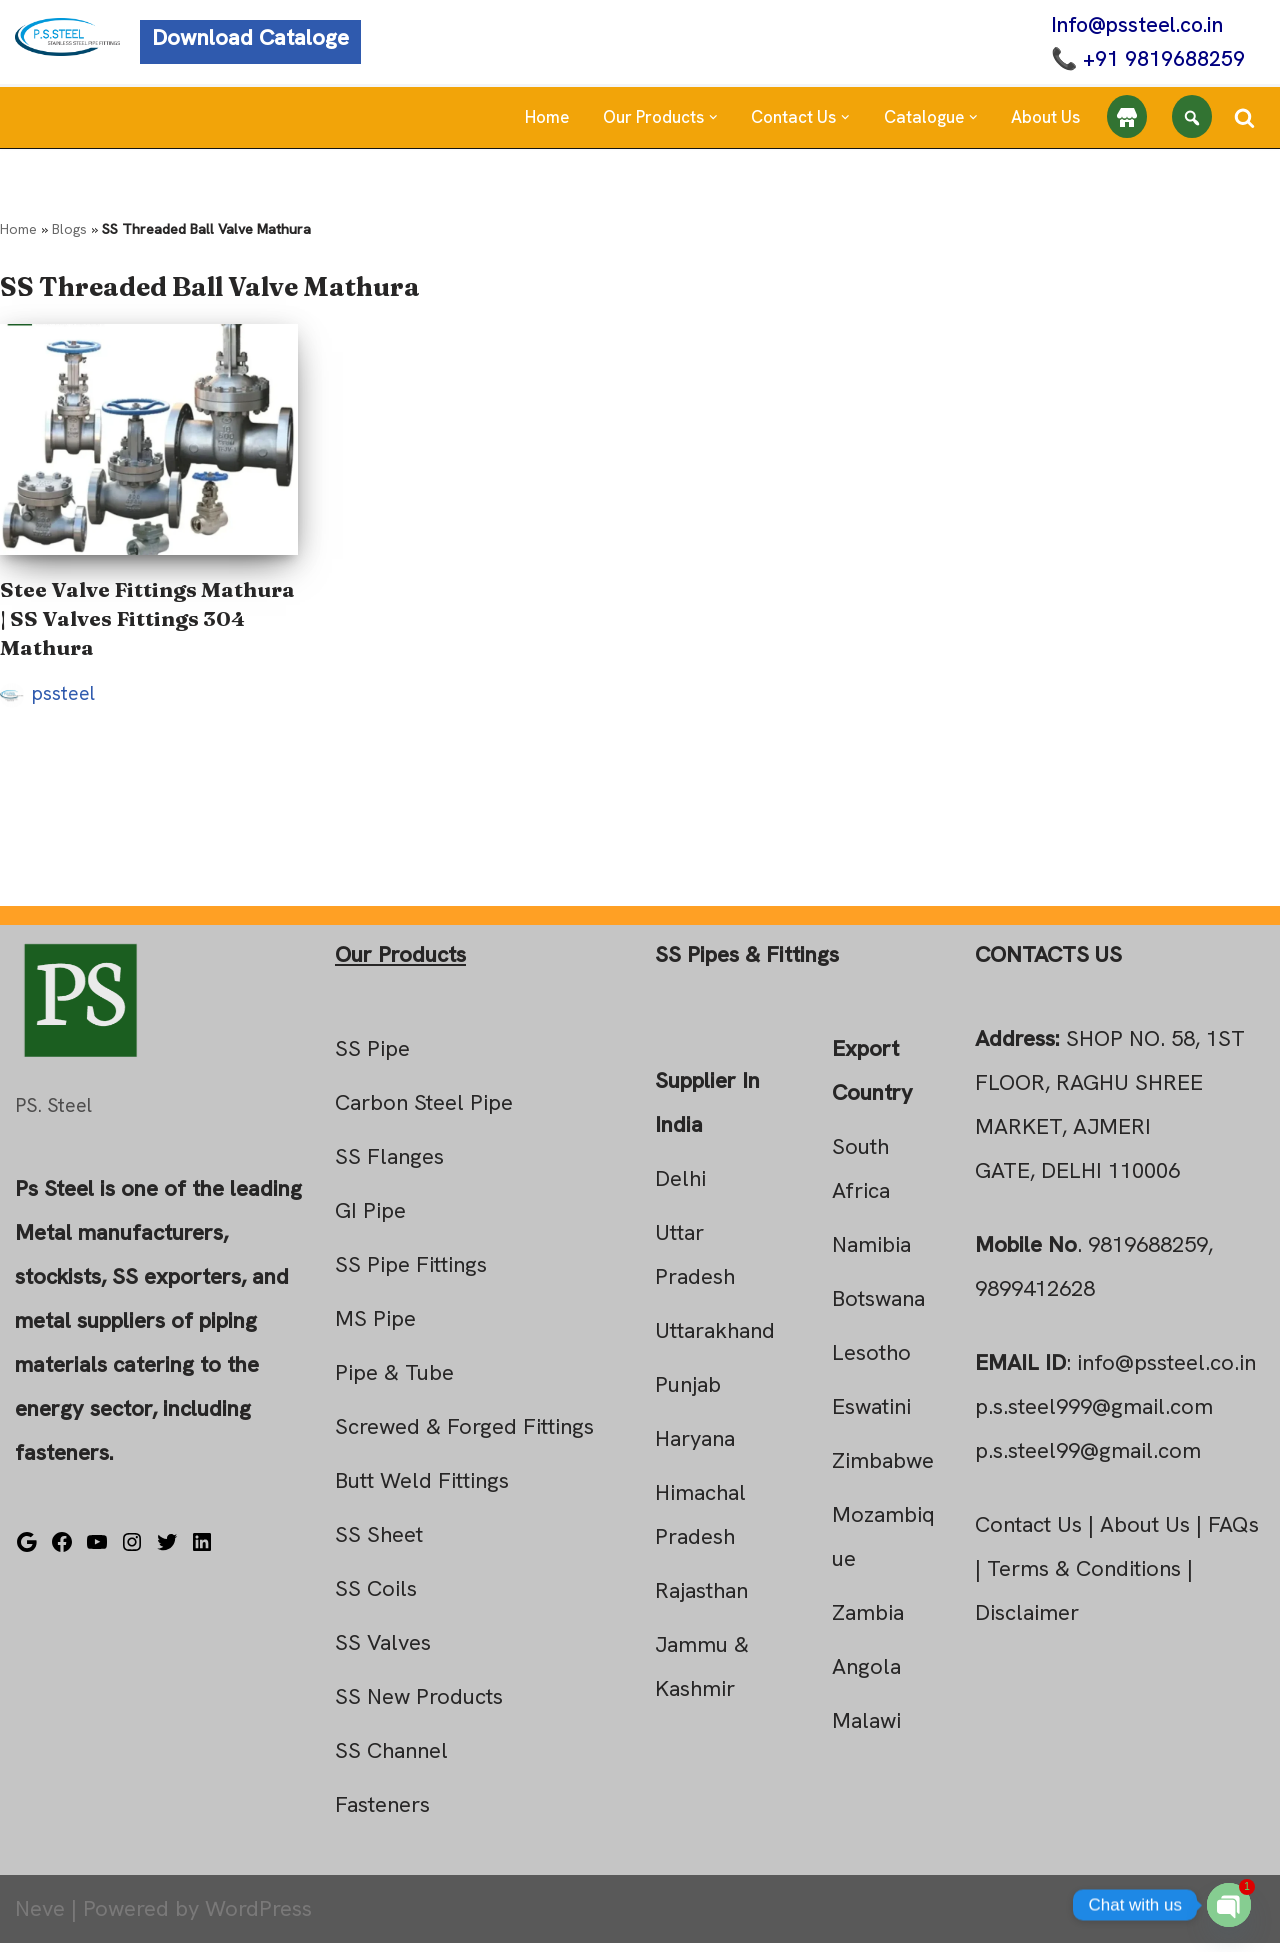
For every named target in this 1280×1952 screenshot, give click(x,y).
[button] (713, 120)
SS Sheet (379, 1543)
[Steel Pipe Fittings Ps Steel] (67, 38)
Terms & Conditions (1084, 1577)
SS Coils (376, 1597)
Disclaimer (1027, 1621)
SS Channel (391, 1759)
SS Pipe (372, 1057)
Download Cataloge (250, 39)
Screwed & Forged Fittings (464, 1435)
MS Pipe (375, 1327)
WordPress (258, 1917)
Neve (40, 1917)
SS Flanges (389, 1165)
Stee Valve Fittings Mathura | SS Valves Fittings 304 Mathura (147, 622)
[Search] (1244, 119)
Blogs (69, 233)
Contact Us (1028, 1533)
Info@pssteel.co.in (1133, 25)
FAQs (1233, 1533)
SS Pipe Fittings (411, 1273)
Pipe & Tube (394, 1381)
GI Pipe (370, 1219)
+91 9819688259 (1158, 60)
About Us (1045, 120)
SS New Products (419, 1705)
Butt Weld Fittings (422, 1489)
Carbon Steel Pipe (424, 1111)
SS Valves (383, 1651)
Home (547, 120)
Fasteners (382, 1813)
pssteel (63, 699)
